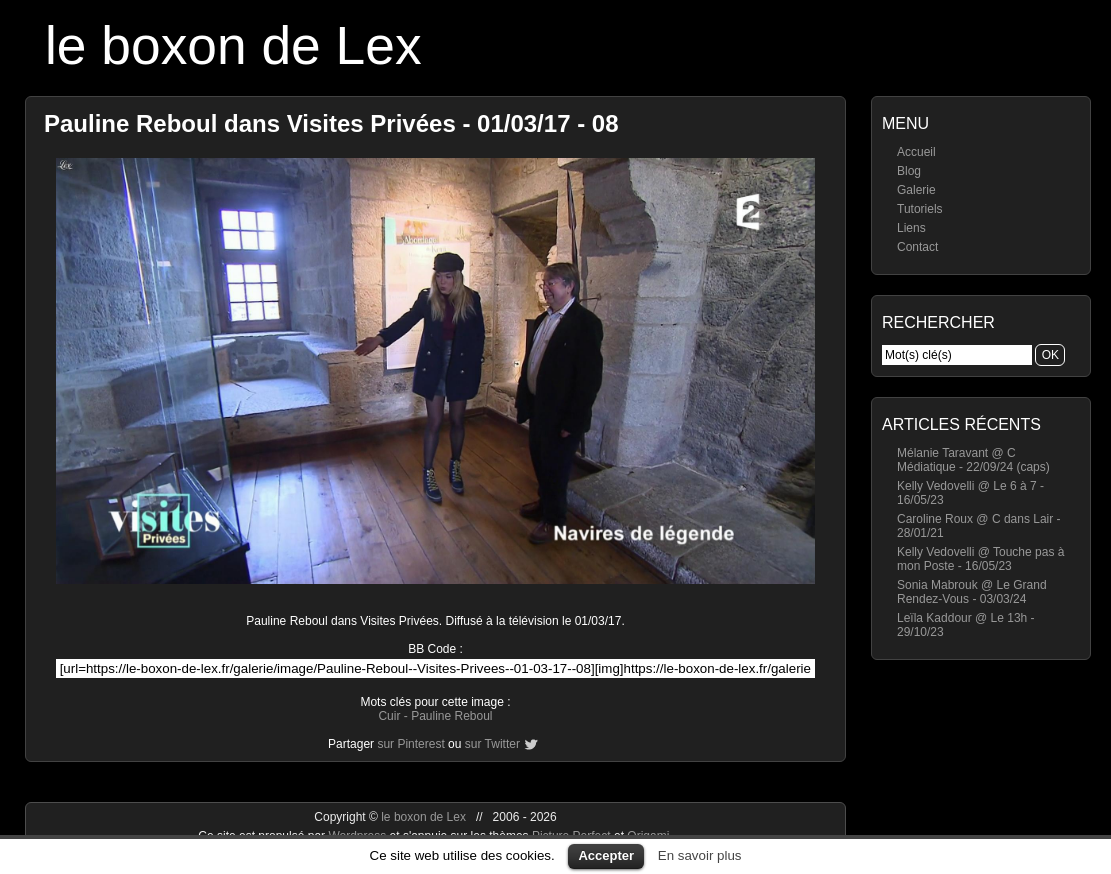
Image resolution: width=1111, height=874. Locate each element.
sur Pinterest (410, 744)
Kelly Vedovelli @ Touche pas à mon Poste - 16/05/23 (980, 559)
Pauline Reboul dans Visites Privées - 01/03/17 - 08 (331, 123)
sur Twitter (492, 744)
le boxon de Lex (233, 45)
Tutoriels (920, 209)
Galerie (916, 190)
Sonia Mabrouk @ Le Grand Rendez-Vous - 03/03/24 (972, 592)
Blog (909, 171)
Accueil (916, 152)
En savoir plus (700, 855)
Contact (917, 247)
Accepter (606, 855)
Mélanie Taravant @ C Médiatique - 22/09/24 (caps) (973, 460)
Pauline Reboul (451, 716)
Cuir (389, 716)
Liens (911, 228)
